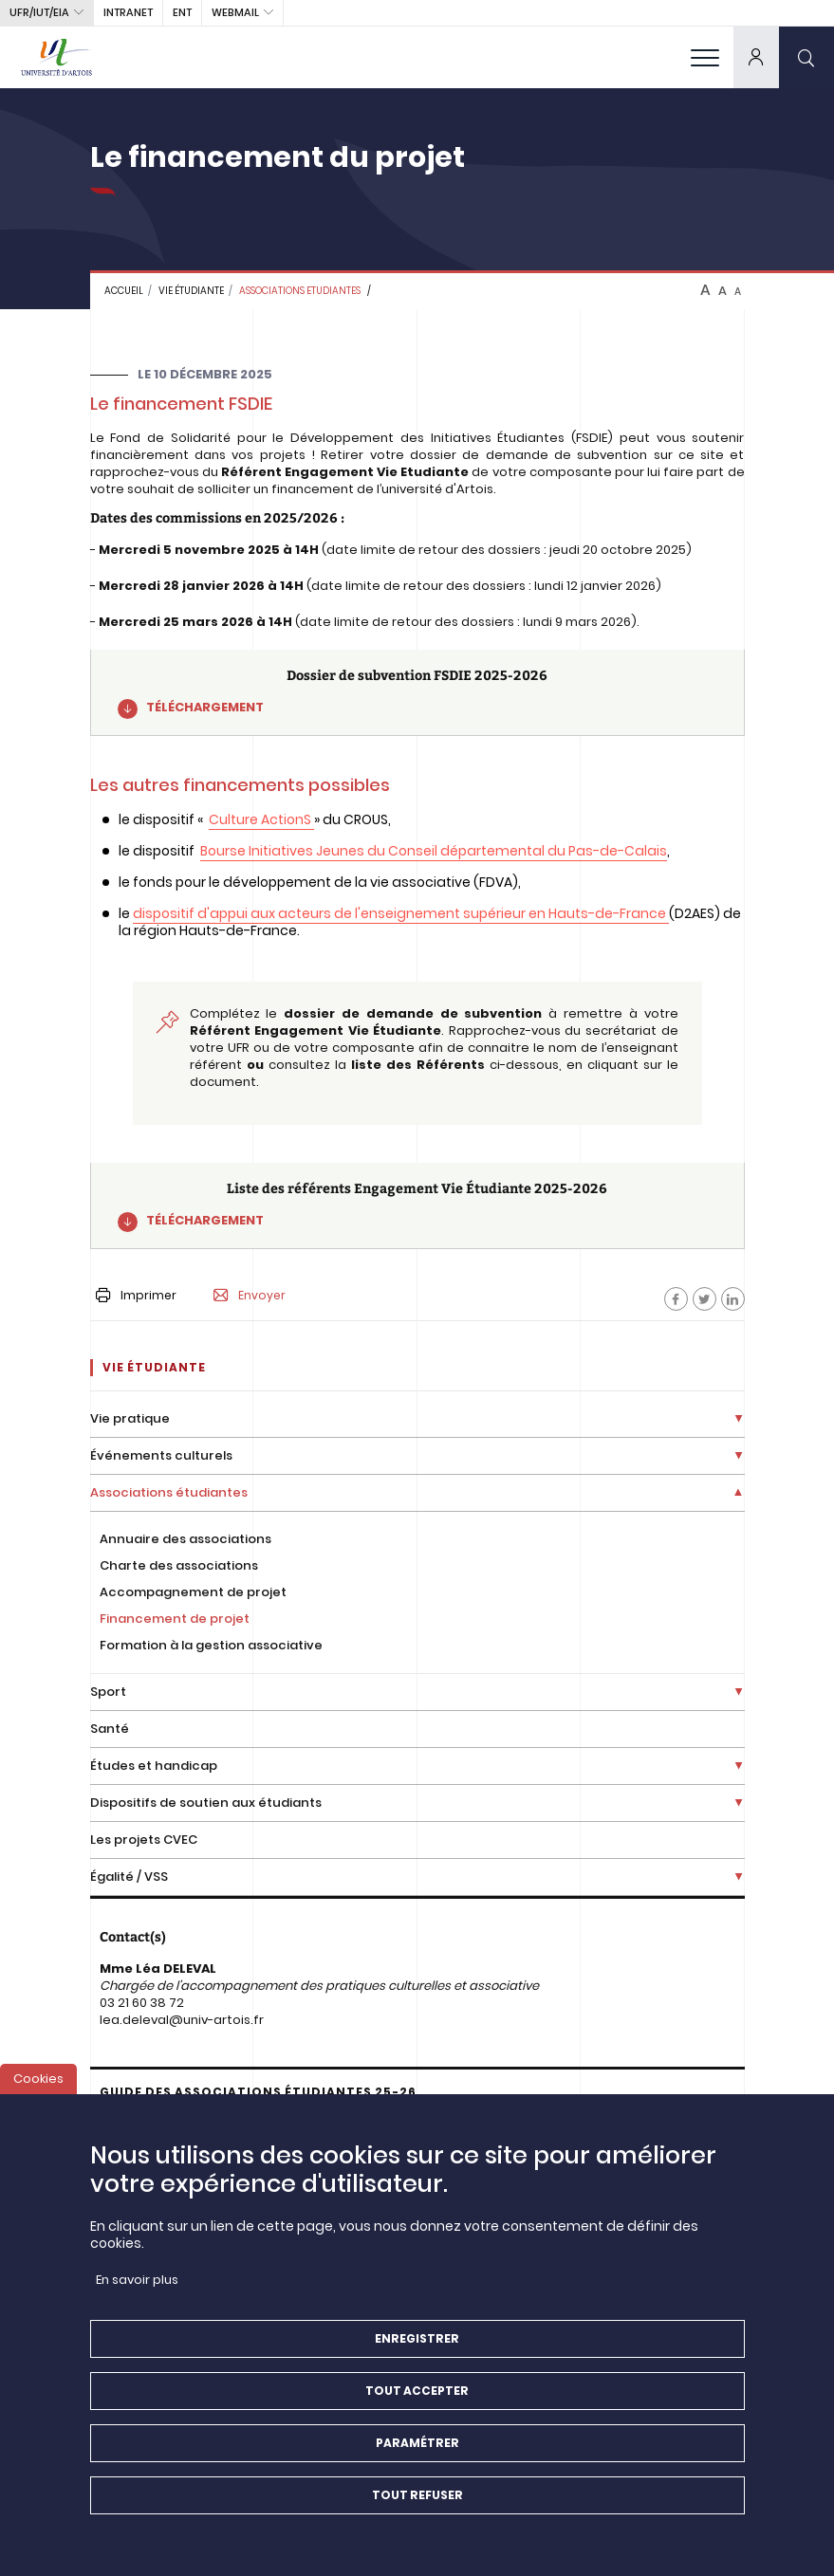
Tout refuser (417, 2510)
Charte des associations (179, 1565)
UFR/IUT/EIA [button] (39, 12)
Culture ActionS (260, 819)
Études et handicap (153, 1766)
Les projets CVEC (143, 1840)
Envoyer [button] (249, 1295)
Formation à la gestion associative (211, 1645)
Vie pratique (130, 1418)
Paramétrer (417, 2458)
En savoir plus (137, 2295)
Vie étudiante (191, 291)
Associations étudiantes (169, 1492)
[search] (806, 57)
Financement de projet (175, 1619)
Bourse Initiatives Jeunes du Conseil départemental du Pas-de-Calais (433, 850)
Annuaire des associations (185, 1539)
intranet (128, 12)
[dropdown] (756, 57)
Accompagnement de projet (193, 1592)
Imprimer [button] (136, 1295)
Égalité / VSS (129, 1877)
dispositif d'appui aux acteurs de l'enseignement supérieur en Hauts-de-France (401, 913)
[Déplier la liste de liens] (738, 1419)
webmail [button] (235, 12)
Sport (108, 1692)
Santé (109, 1729)
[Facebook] (676, 1299)
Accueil (123, 291)
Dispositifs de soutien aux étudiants (206, 1803)
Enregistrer (417, 2354)
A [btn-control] (705, 290)
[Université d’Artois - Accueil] (57, 57)
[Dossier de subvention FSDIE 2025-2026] (417, 693)
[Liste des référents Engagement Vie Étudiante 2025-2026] (417, 1206)
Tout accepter (417, 2406)
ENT (182, 12)
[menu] (704, 57)
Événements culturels (161, 1455)
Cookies (38, 2094)
